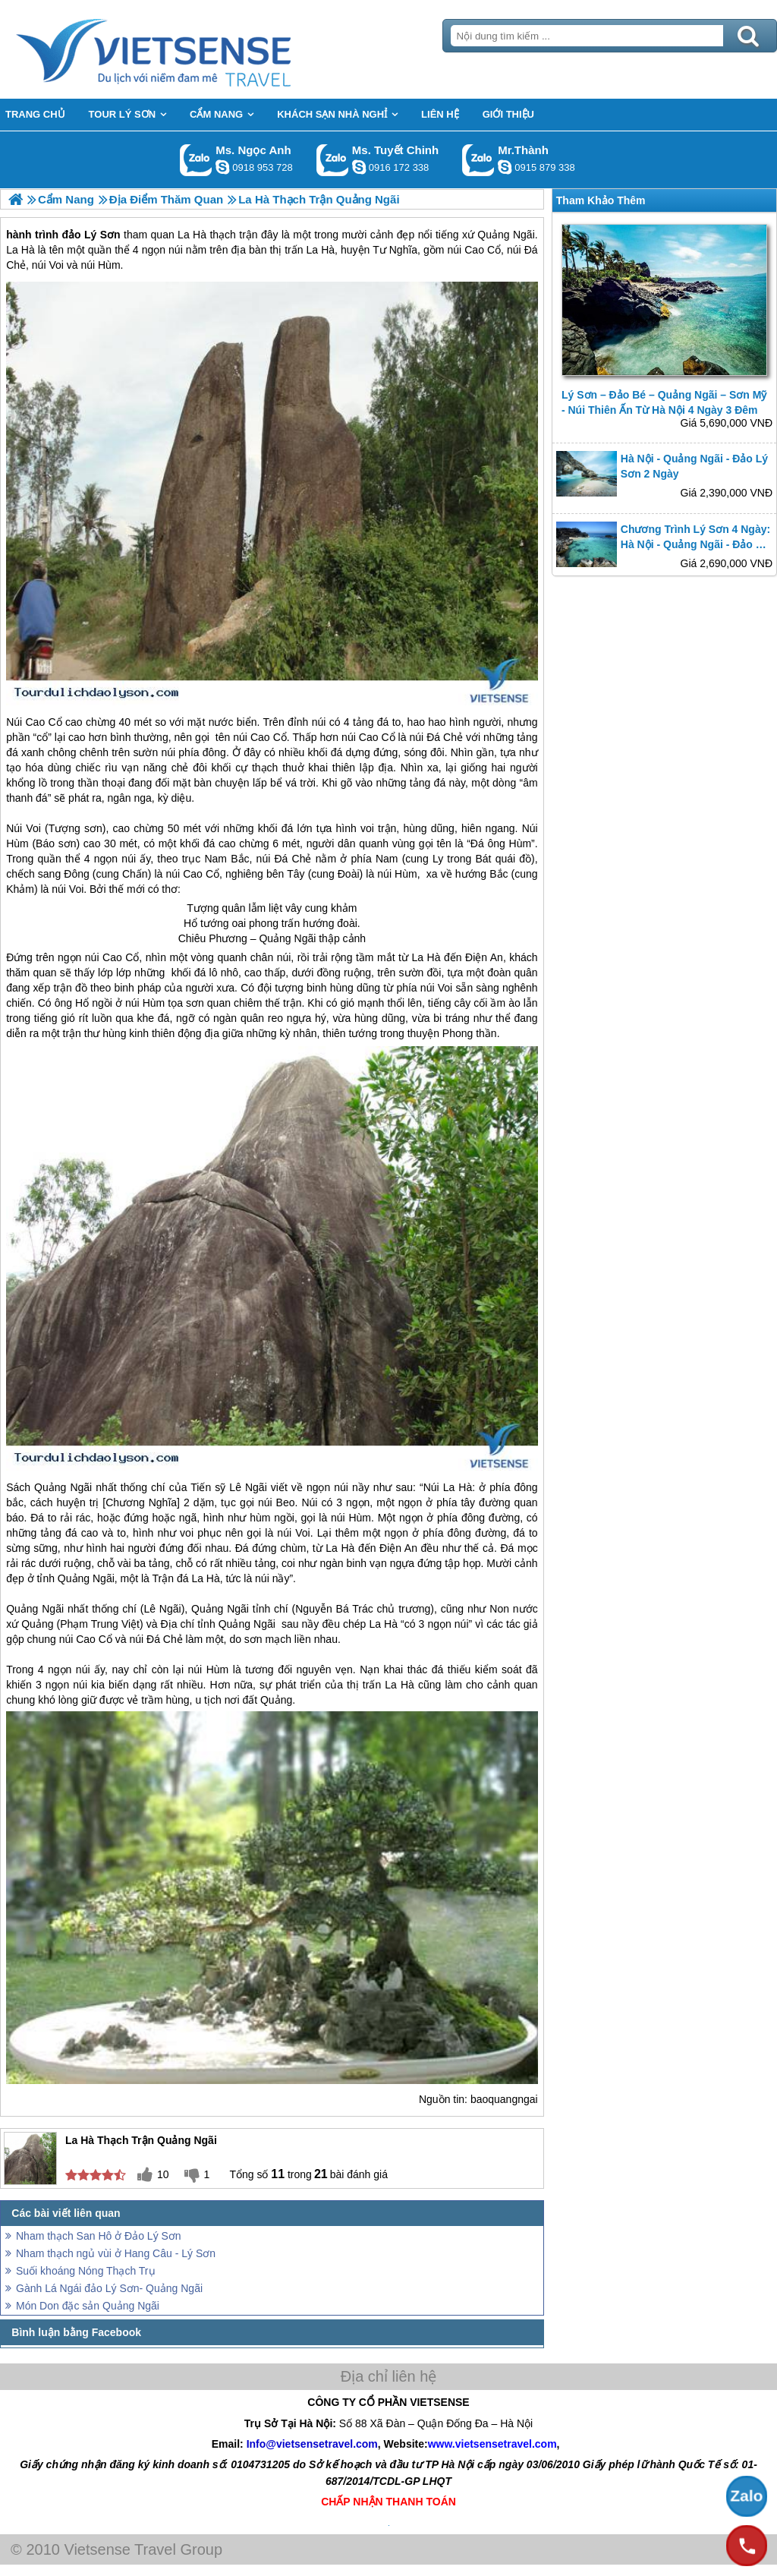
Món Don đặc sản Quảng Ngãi (87, 2306)
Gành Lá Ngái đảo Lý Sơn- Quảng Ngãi (109, 2288)
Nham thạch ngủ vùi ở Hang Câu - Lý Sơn (115, 2253)
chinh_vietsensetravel (358, 167)
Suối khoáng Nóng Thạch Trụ (86, 2271)
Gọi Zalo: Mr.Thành (478, 160)
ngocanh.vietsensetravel (222, 167)
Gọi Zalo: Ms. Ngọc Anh (196, 160)
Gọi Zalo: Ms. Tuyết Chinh (333, 160)
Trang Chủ (191, 49)
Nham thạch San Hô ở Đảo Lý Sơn (98, 2236)
